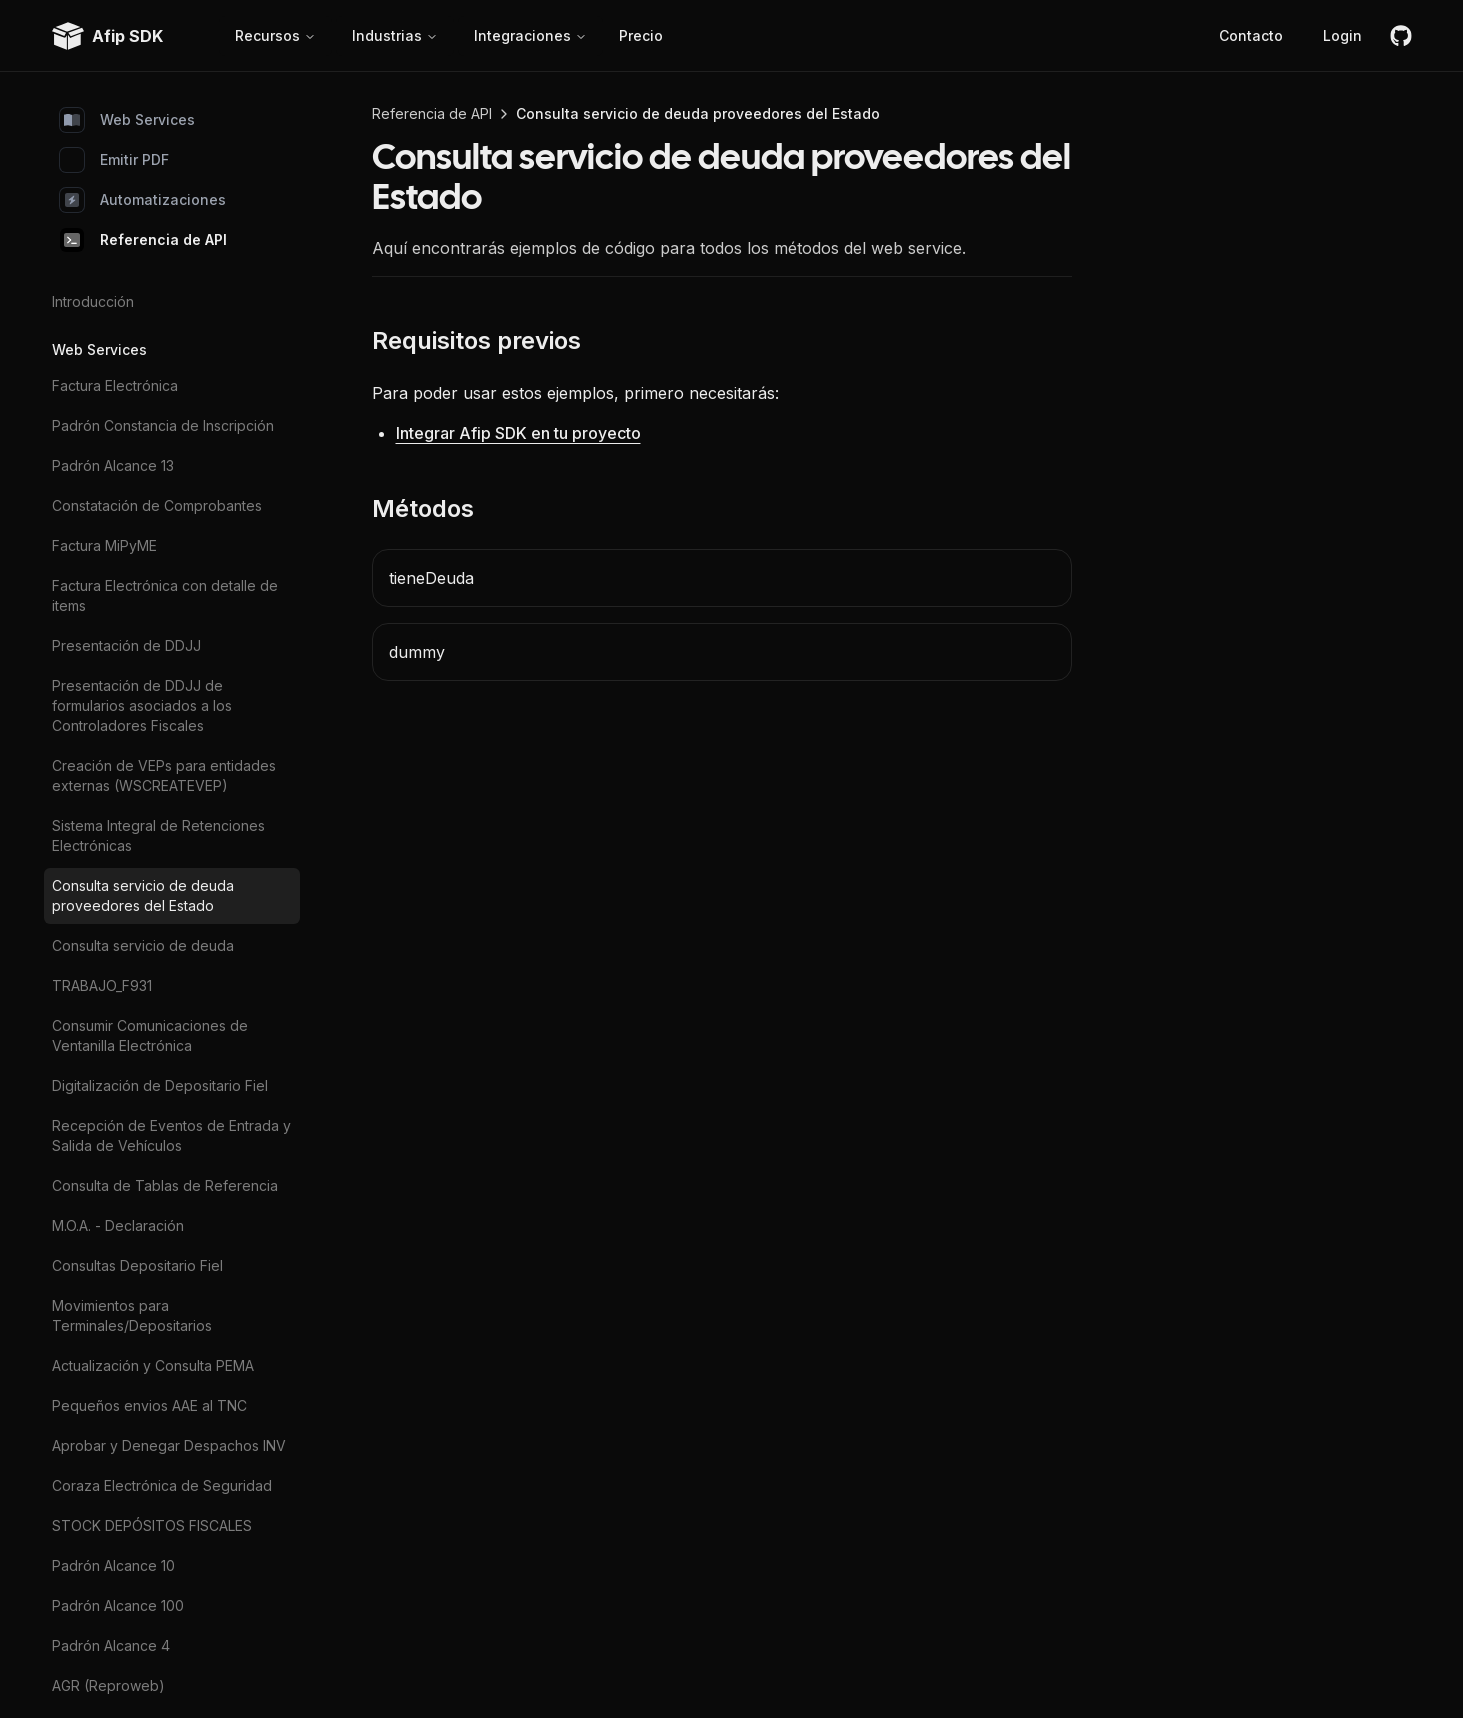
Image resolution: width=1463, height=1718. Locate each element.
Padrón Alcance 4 (111, 1645)
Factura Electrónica (115, 385)
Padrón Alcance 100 (118, 1605)
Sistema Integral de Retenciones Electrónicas (158, 835)
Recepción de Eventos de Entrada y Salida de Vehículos (171, 1135)
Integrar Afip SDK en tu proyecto (518, 433)
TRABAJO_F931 (102, 985)
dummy (417, 652)
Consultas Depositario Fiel (137, 1265)
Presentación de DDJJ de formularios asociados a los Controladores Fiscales (142, 705)
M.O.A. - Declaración (118, 1225)
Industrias (395, 35)
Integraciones (530, 35)
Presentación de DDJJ (126, 645)
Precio (641, 35)
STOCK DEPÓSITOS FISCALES (152, 1525)
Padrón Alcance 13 (113, 465)
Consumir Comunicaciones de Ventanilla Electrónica (150, 1035)
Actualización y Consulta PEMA (153, 1365)
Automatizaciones (143, 200)
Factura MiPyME (104, 545)
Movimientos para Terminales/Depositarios (132, 1315)
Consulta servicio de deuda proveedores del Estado (143, 895)
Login (1342, 35)
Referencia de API (143, 240)
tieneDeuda (431, 578)
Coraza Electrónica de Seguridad (162, 1485)
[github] (1401, 36)
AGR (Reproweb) (108, 1685)
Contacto (1251, 35)
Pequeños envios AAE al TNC (149, 1405)
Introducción (93, 301)
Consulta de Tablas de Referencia (165, 1185)
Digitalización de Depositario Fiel (160, 1085)
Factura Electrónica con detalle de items (165, 595)
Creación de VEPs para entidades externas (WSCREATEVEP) (164, 775)
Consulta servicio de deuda (143, 945)
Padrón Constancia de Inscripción (163, 425)
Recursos (275, 35)
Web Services (127, 120)
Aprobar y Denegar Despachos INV (169, 1445)
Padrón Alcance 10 (113, 1565)
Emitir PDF (114, 160)
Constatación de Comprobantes (157, 505)
